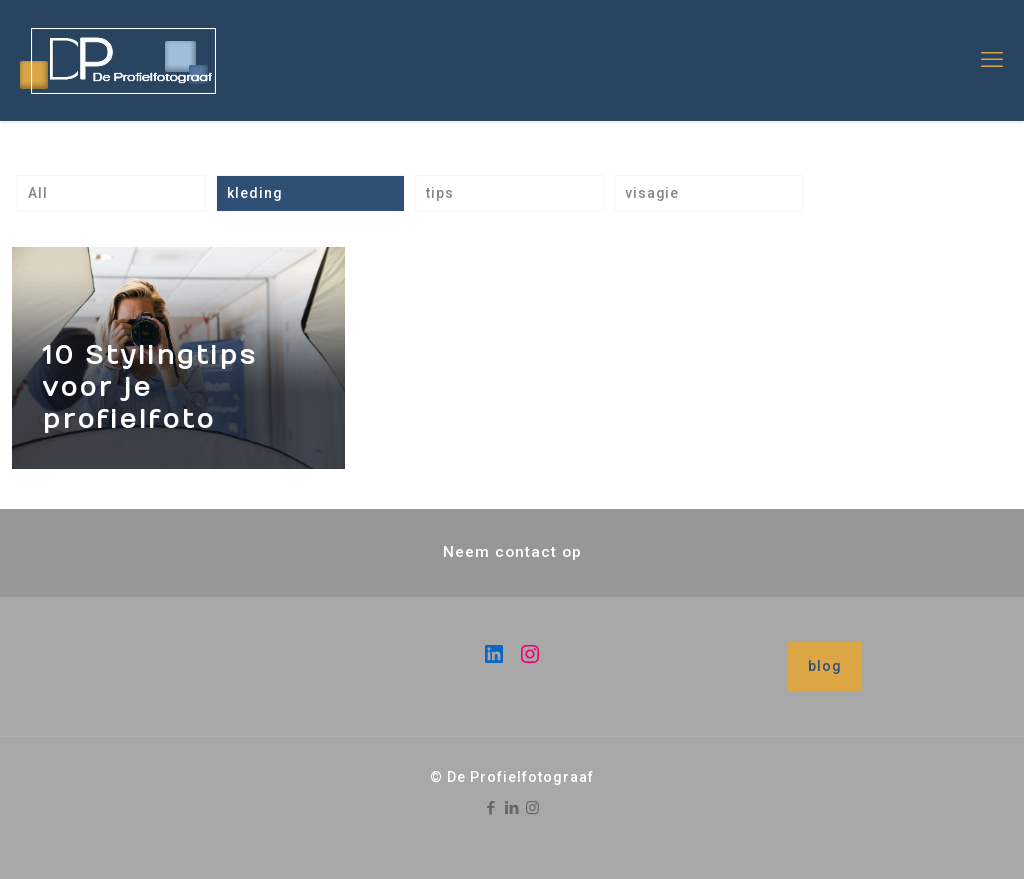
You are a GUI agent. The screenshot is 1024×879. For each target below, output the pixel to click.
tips (440, 193)
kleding (255, 193)
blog (825, 666)
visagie (652, 193)
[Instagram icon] (533, 808)
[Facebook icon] (491, 808)
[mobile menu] (992, 60)
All (38, 193)
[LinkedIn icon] (512, 808)
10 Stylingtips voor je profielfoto (149, 387)
